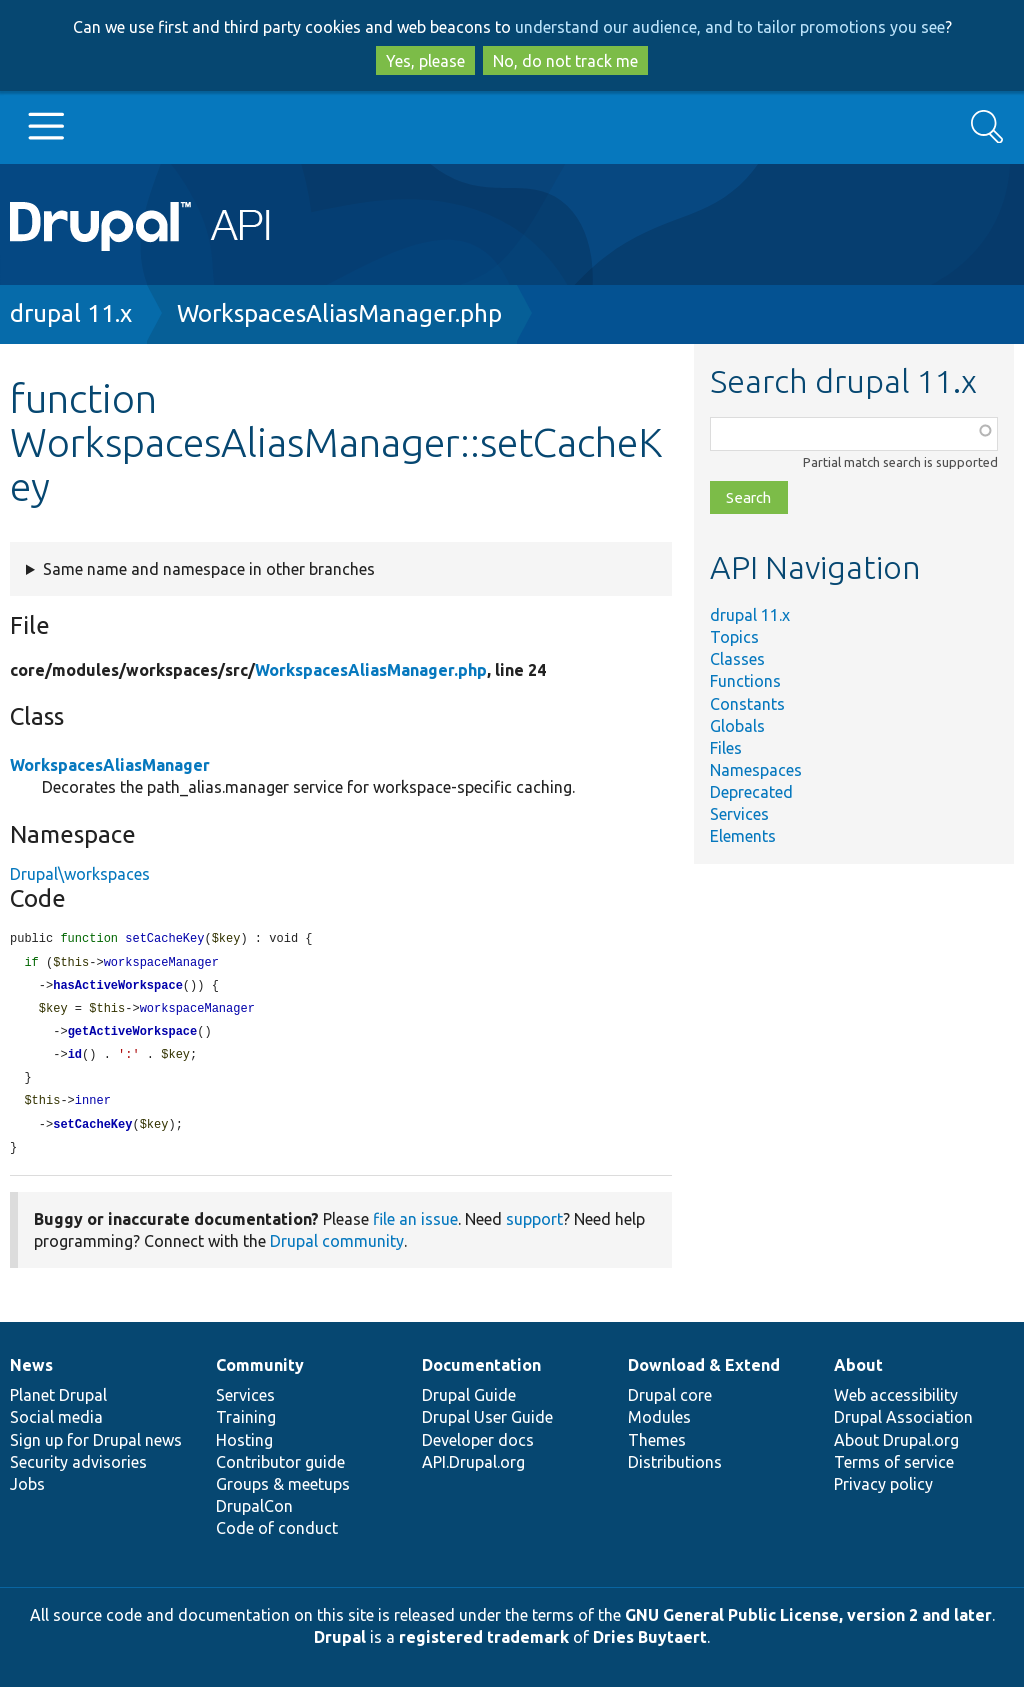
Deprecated (751, 792)
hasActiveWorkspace (118, 988)
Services (739, 814)
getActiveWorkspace (133, 1036)
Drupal (340, 1647)
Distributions (675, 1472)
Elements (743, 836)
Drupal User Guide (487, 1427)
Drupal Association (903, 1427)
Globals (737, 726)
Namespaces (756, 770)
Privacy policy (883, 1494)
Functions (745, 681)
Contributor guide (280, 1472)
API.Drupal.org (473, 1472)
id (75, 1060)
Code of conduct (277, 1538)
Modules (659, 1427)
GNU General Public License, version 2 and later (808, 1625)
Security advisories (78, 1472)
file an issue (415, 1229)
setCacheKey (92, 1133)
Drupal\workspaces (80, 874)
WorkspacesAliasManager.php (339, 313)
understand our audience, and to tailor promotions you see (730, 27)
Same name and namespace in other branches (209, 569)
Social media (56, 1427)
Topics (734, 637)
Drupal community (337, 1251)
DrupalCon (254, 1516)
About (858, 1375)
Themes (657, 1450)
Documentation (481, 1375)
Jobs (27, 1494)
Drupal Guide (469, 1405)
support (534, 1229)
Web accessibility (896, 1405)
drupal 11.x (71, 313)
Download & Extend (704, 1375)
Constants (747, 704)
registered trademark (484, 1647)
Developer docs (478, 1450)
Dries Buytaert (650, 1647)
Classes (737, 659)
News (31, 1375)
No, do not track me (565, 61)
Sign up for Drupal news (96, 1450)
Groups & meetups (283, 1494)
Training (246, 1427)
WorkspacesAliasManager (110, 765)
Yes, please (425, 61)
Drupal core (670, 1405)
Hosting (244, 1450)
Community (260, 1375)
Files (726, 748)
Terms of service (894, 1472)
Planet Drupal (58, 1405)
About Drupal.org (896, 1450)
